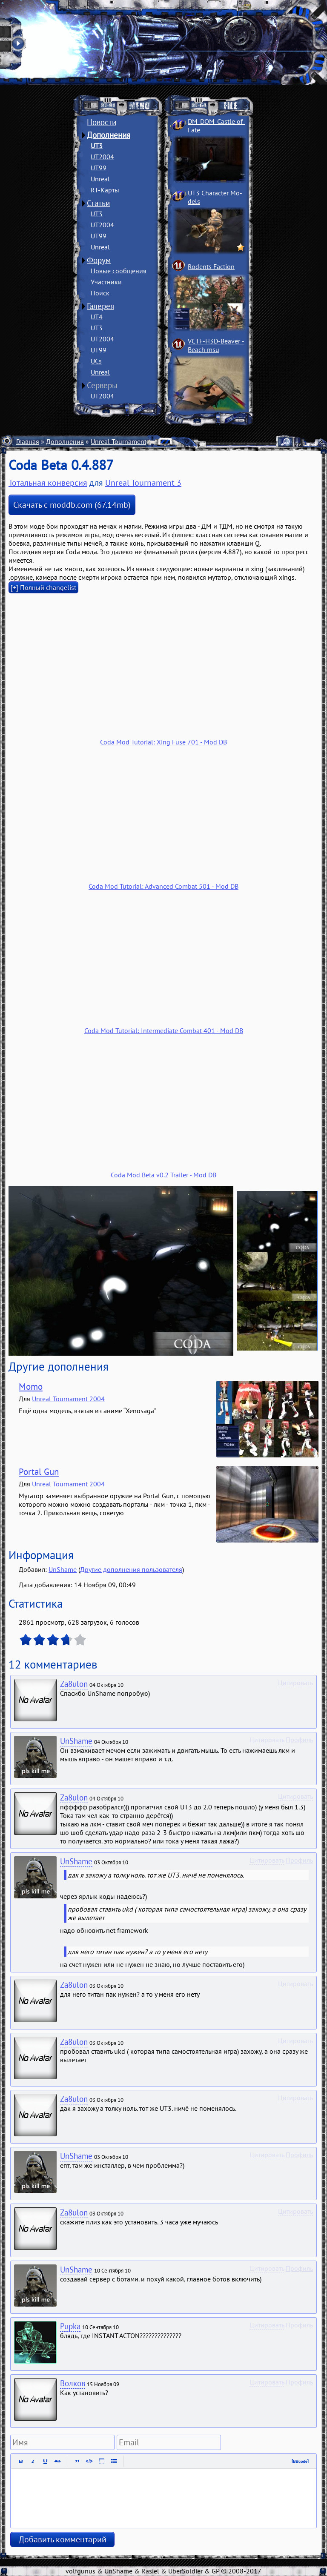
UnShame (63, 1569)
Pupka (70, 2326)
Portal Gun (39, 1471)
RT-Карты (105, 190)
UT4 (97, 316)
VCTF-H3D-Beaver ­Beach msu (216, 345)
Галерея (100, 306)
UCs (96, 361)
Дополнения (108, 135)
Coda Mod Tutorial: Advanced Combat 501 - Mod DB (163, 886)
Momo (31, 1386)
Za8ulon (74, 1684)
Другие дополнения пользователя (131, 1569)
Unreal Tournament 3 (121, 441)
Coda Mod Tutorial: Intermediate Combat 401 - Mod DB (163, 1030)
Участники (106, 282)
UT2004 (102, 156)
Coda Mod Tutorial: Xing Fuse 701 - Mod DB (163, 742)
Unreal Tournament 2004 (68, 1398)
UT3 (97, 145)
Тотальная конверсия (48, 482)
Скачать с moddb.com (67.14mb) (72, 504)
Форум (99, 260)
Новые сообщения (118, 270)
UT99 (98, 167)
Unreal (100, 179)
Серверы (102, 385)
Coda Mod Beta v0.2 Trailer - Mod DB (163, 1175)
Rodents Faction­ (211, 266)
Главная (27, 441)
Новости (101, 122)
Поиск (100, 293)
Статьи (98, 203)
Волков (72, 2383)
